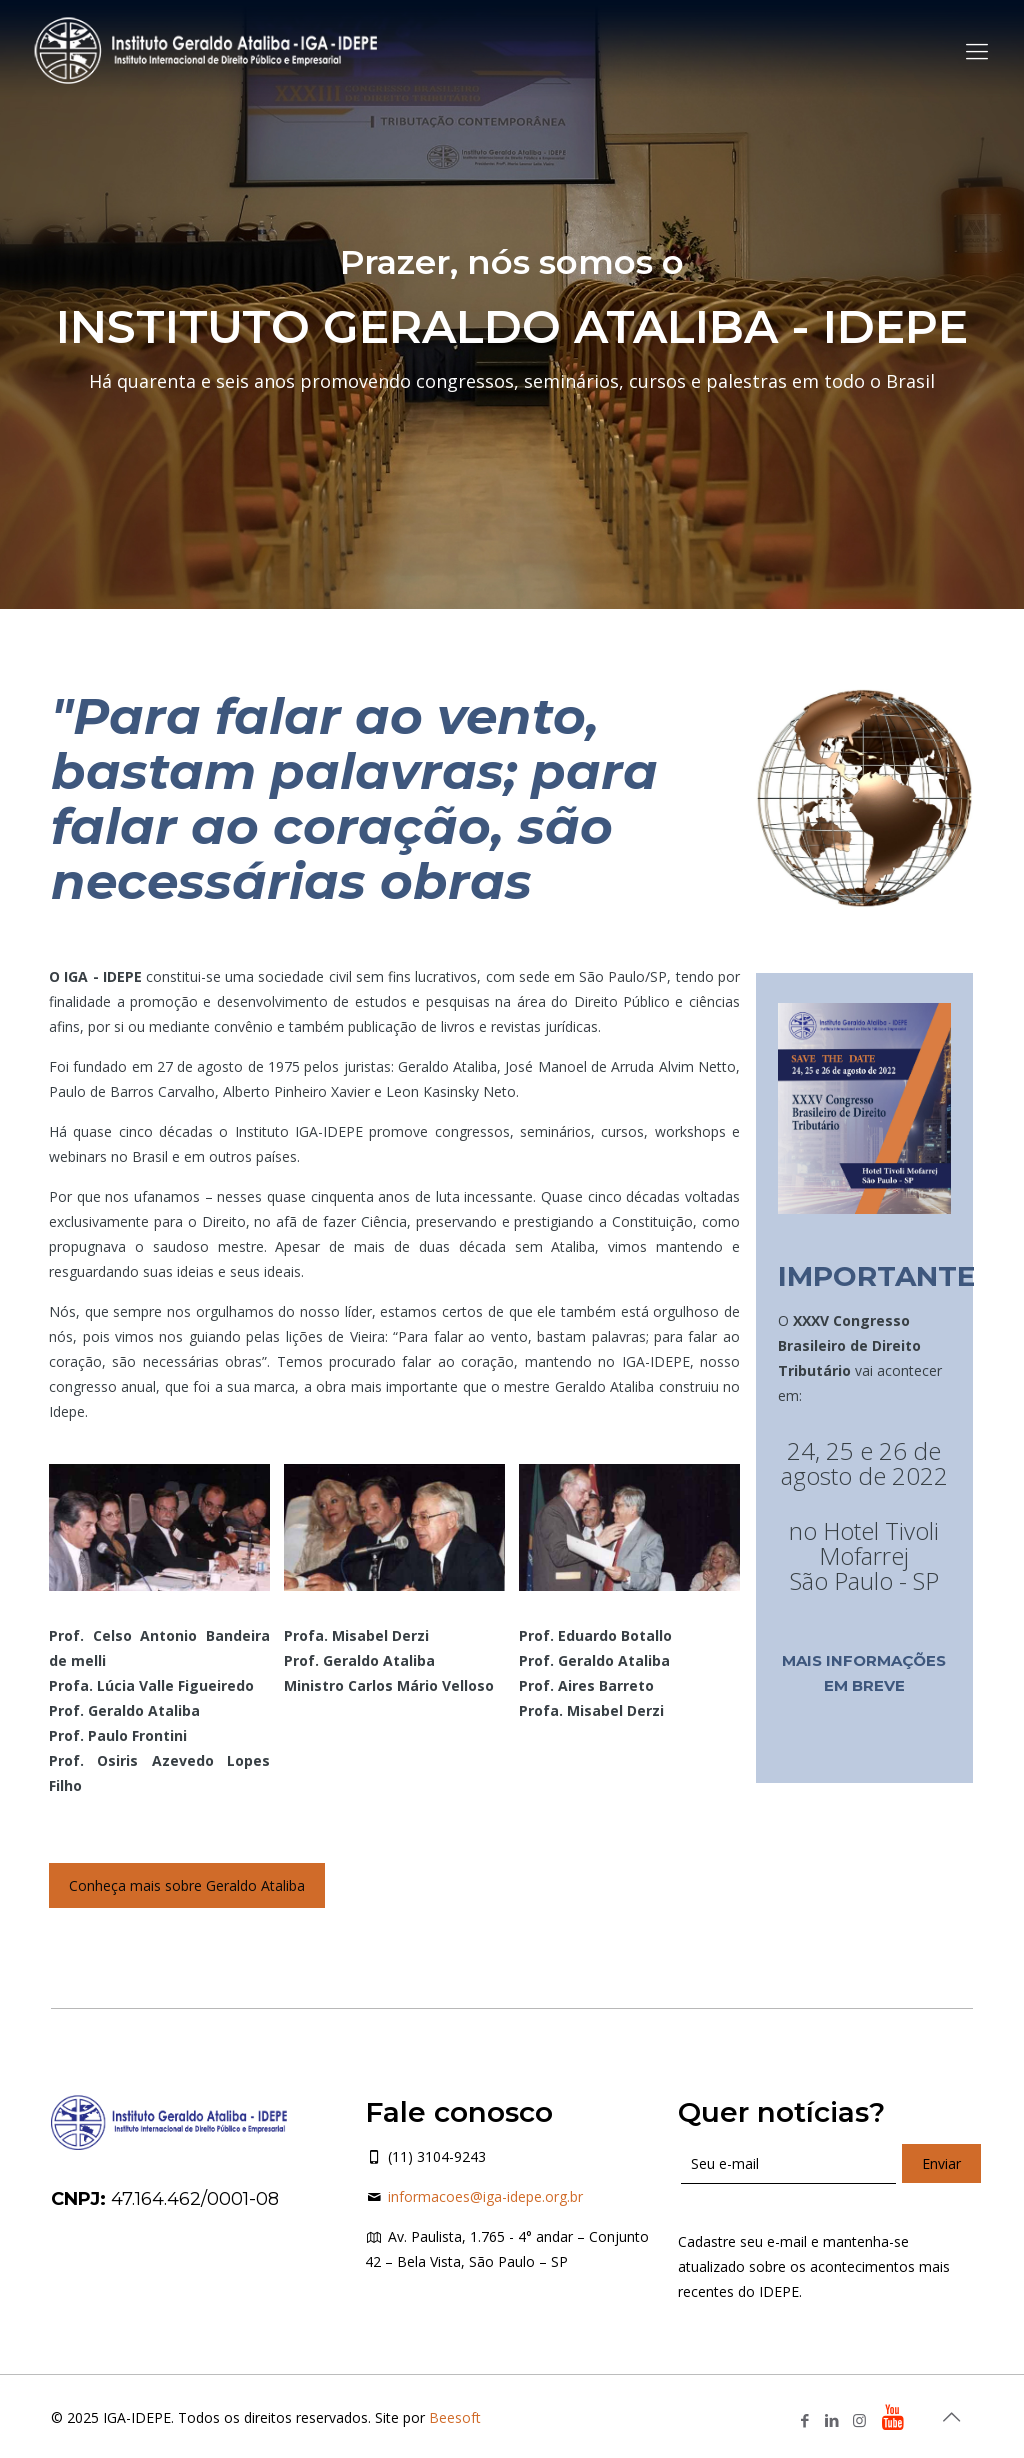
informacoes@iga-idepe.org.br (485, 2196)
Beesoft (455, 2417)
